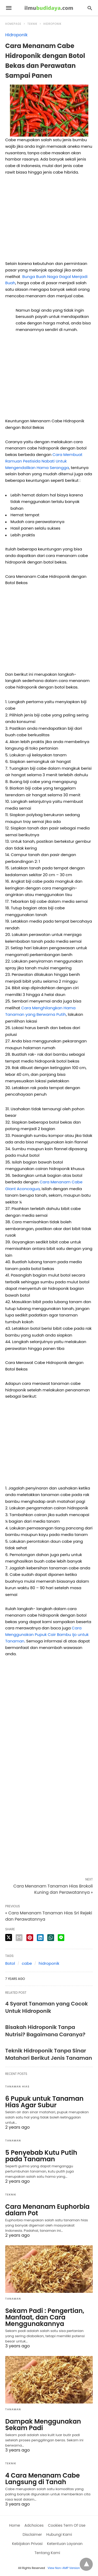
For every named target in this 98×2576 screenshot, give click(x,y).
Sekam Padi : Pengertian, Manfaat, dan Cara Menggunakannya (44, 2317)
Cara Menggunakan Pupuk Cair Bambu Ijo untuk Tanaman (47, 1634)
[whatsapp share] (50, 1937)
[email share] (19, 1937)
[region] (49, 220)
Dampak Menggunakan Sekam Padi (43, 2424)
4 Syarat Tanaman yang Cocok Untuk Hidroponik (46, 2007)
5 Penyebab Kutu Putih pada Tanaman (41, 2155)
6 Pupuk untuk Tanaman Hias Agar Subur (44, 2101)
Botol (10, 1963)
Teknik (32, 24)
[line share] (61, 1937)
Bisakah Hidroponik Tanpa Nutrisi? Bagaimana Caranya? (45, 2030)
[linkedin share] (40, 1937)
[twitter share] (8, 1937)
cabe (27, 1963)
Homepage (13, 24)
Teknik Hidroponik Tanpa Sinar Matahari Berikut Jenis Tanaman (48, 2054)
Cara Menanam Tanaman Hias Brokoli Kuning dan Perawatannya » (53, 1889)
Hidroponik (52, 24)
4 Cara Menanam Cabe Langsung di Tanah (42, 2478)
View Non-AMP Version (64, 2568)
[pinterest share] (29, 1937)
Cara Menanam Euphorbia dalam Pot (47, 2209)
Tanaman (13, 2140)
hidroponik (49, 1963)
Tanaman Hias (17, 2086)
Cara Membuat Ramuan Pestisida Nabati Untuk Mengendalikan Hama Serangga (43, 461)
